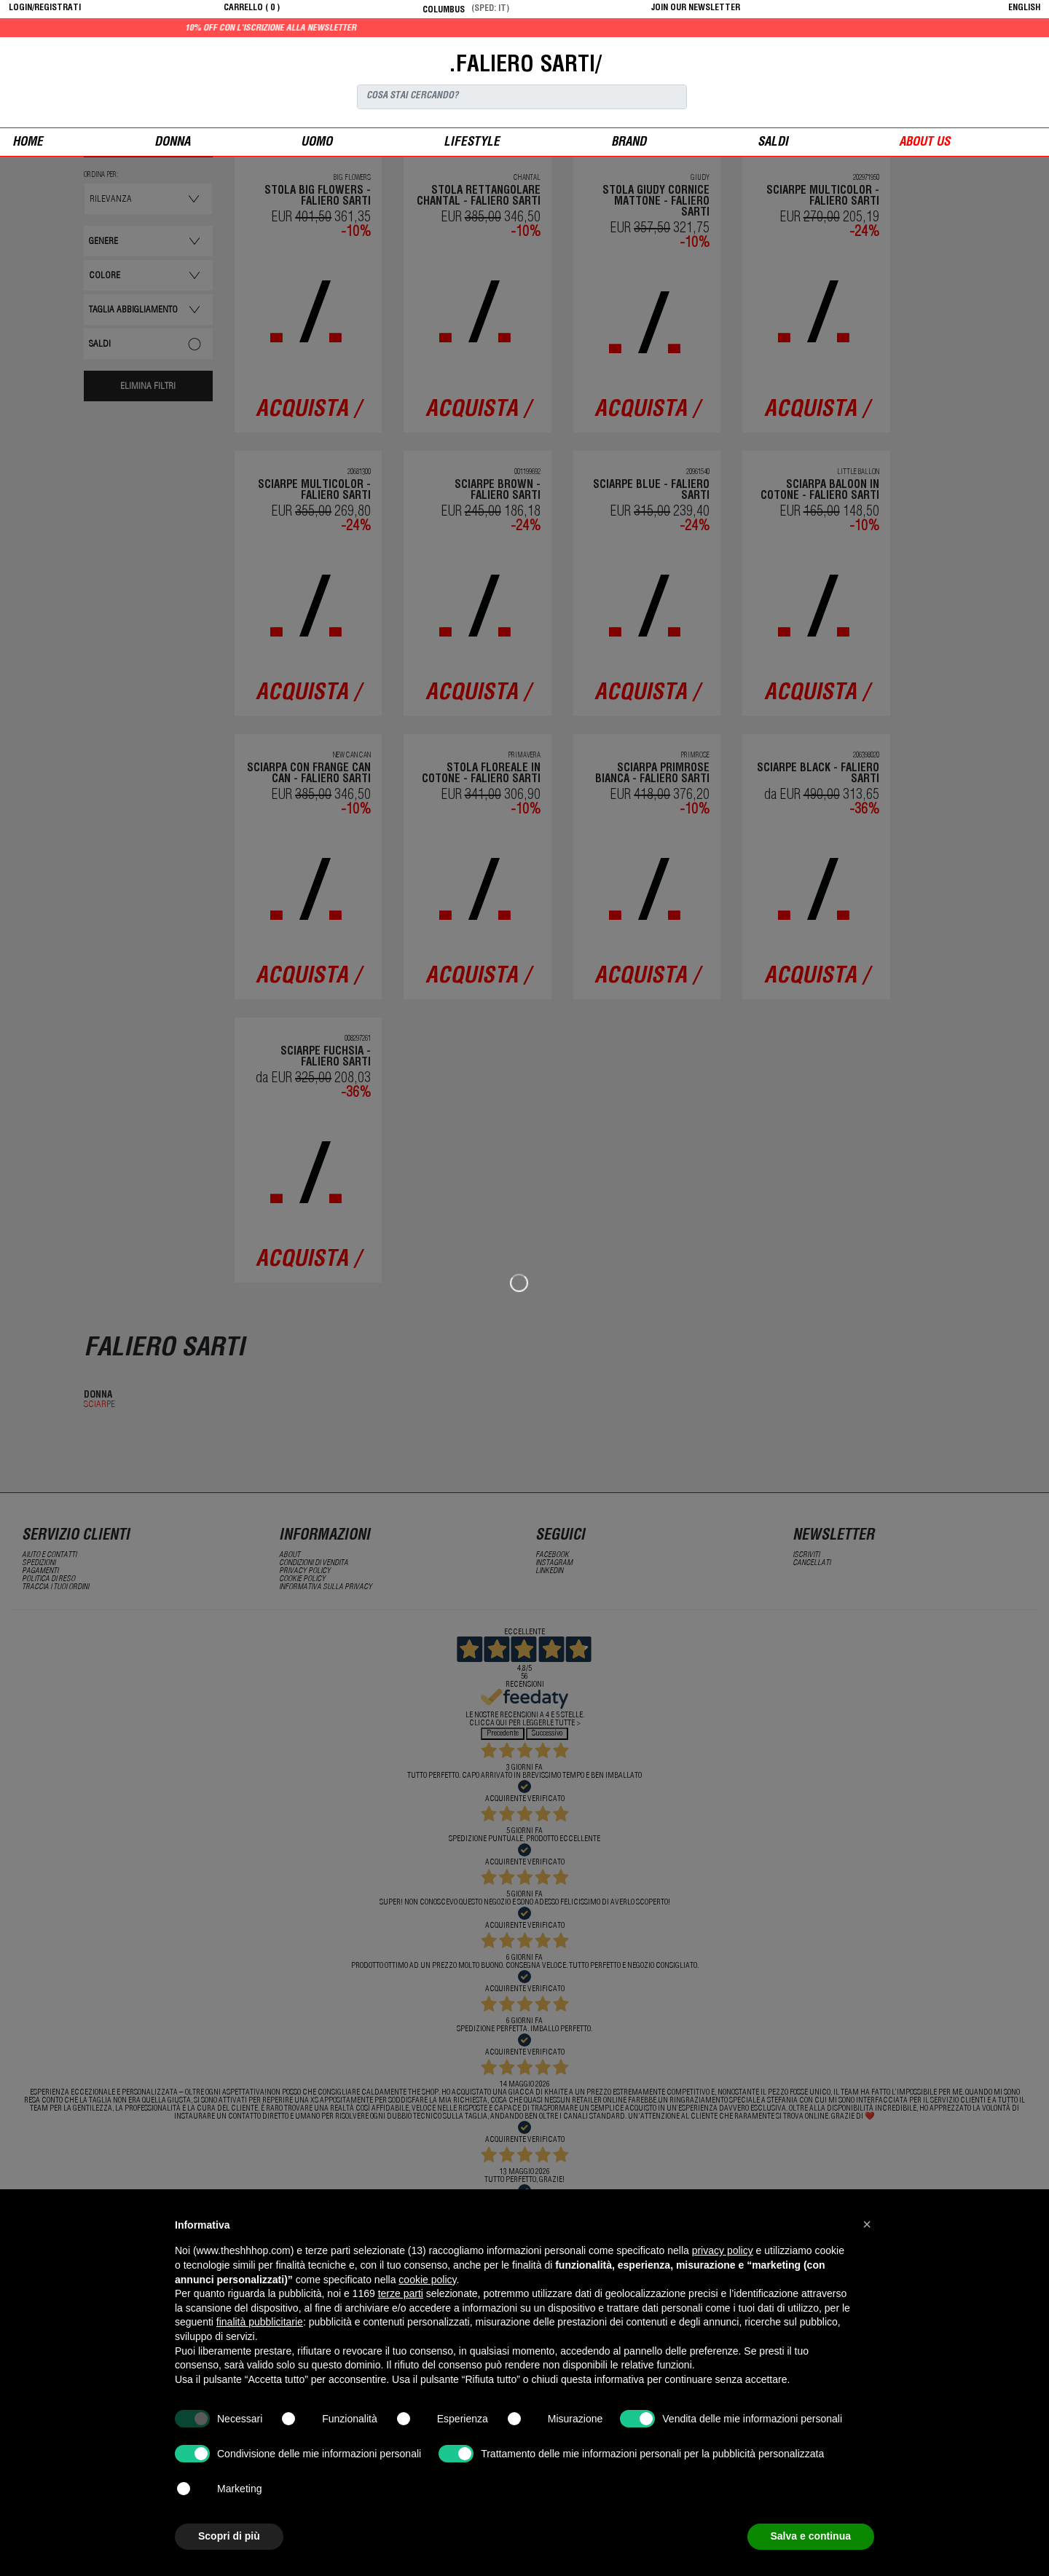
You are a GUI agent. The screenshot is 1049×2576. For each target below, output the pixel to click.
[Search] (522, 96)
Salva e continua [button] (811, 2536)
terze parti (400, 2293)
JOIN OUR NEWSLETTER (695, 8)
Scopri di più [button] (229, 2536)
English (1024, 8)
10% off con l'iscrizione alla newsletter (336, 28)
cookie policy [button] (427, 2279)
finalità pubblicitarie (259, 2322)
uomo (316, 143)
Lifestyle (472, 143)
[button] (867, 2224)
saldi (773, 143)
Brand (628, 143)
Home (27, 143)
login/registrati (45, 8)
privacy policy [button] (722, 2250)
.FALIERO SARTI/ (525, 66)
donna (172, 143)
